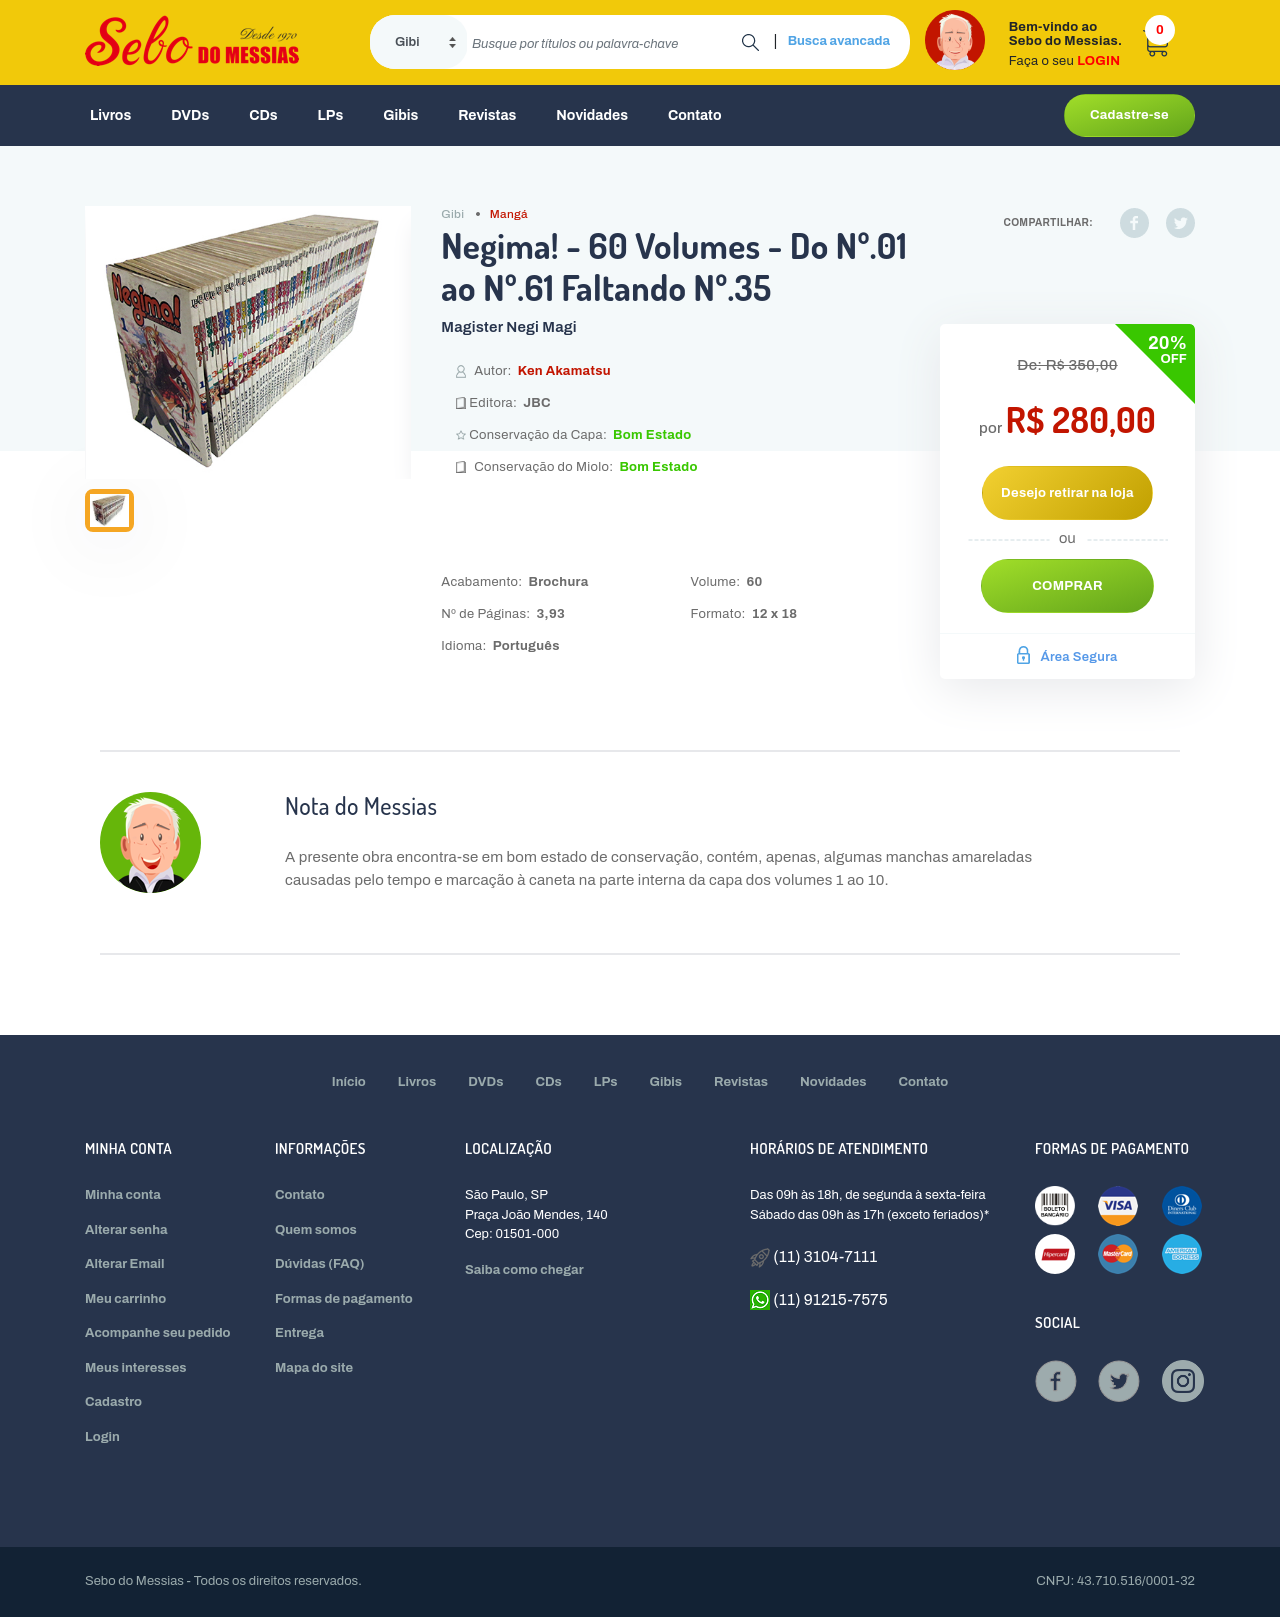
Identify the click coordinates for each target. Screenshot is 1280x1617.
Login (102, 1437)
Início (349, 1082)
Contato (695, 115)
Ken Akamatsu (564, 371)
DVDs (190, 115)
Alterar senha (126, 1230)
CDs (263, 115)
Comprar (1067, 586)
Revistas (487, 115)
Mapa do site (314, 1368)
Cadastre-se (1129, 115)
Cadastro (113, 1402)
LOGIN (1098, 61)
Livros (110, 115)
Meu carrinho (125, 1299)
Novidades (592, 115)
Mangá (509, 214)
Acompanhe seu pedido (158, 1333)
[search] (604, 42)
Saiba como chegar (524, 1270)
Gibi (452, 214)
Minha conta (123, 1195)
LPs (331, 115)
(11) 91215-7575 (819, 1300)
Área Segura (1067, 657)
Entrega (299, 1333)
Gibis (400, 115)
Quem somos (316, 1230)
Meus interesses (136, 1368)
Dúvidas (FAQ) (320, 1264)
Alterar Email (124, 1264)
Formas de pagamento (344, 1299)
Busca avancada (839, 41)
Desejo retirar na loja (1067, 493)
